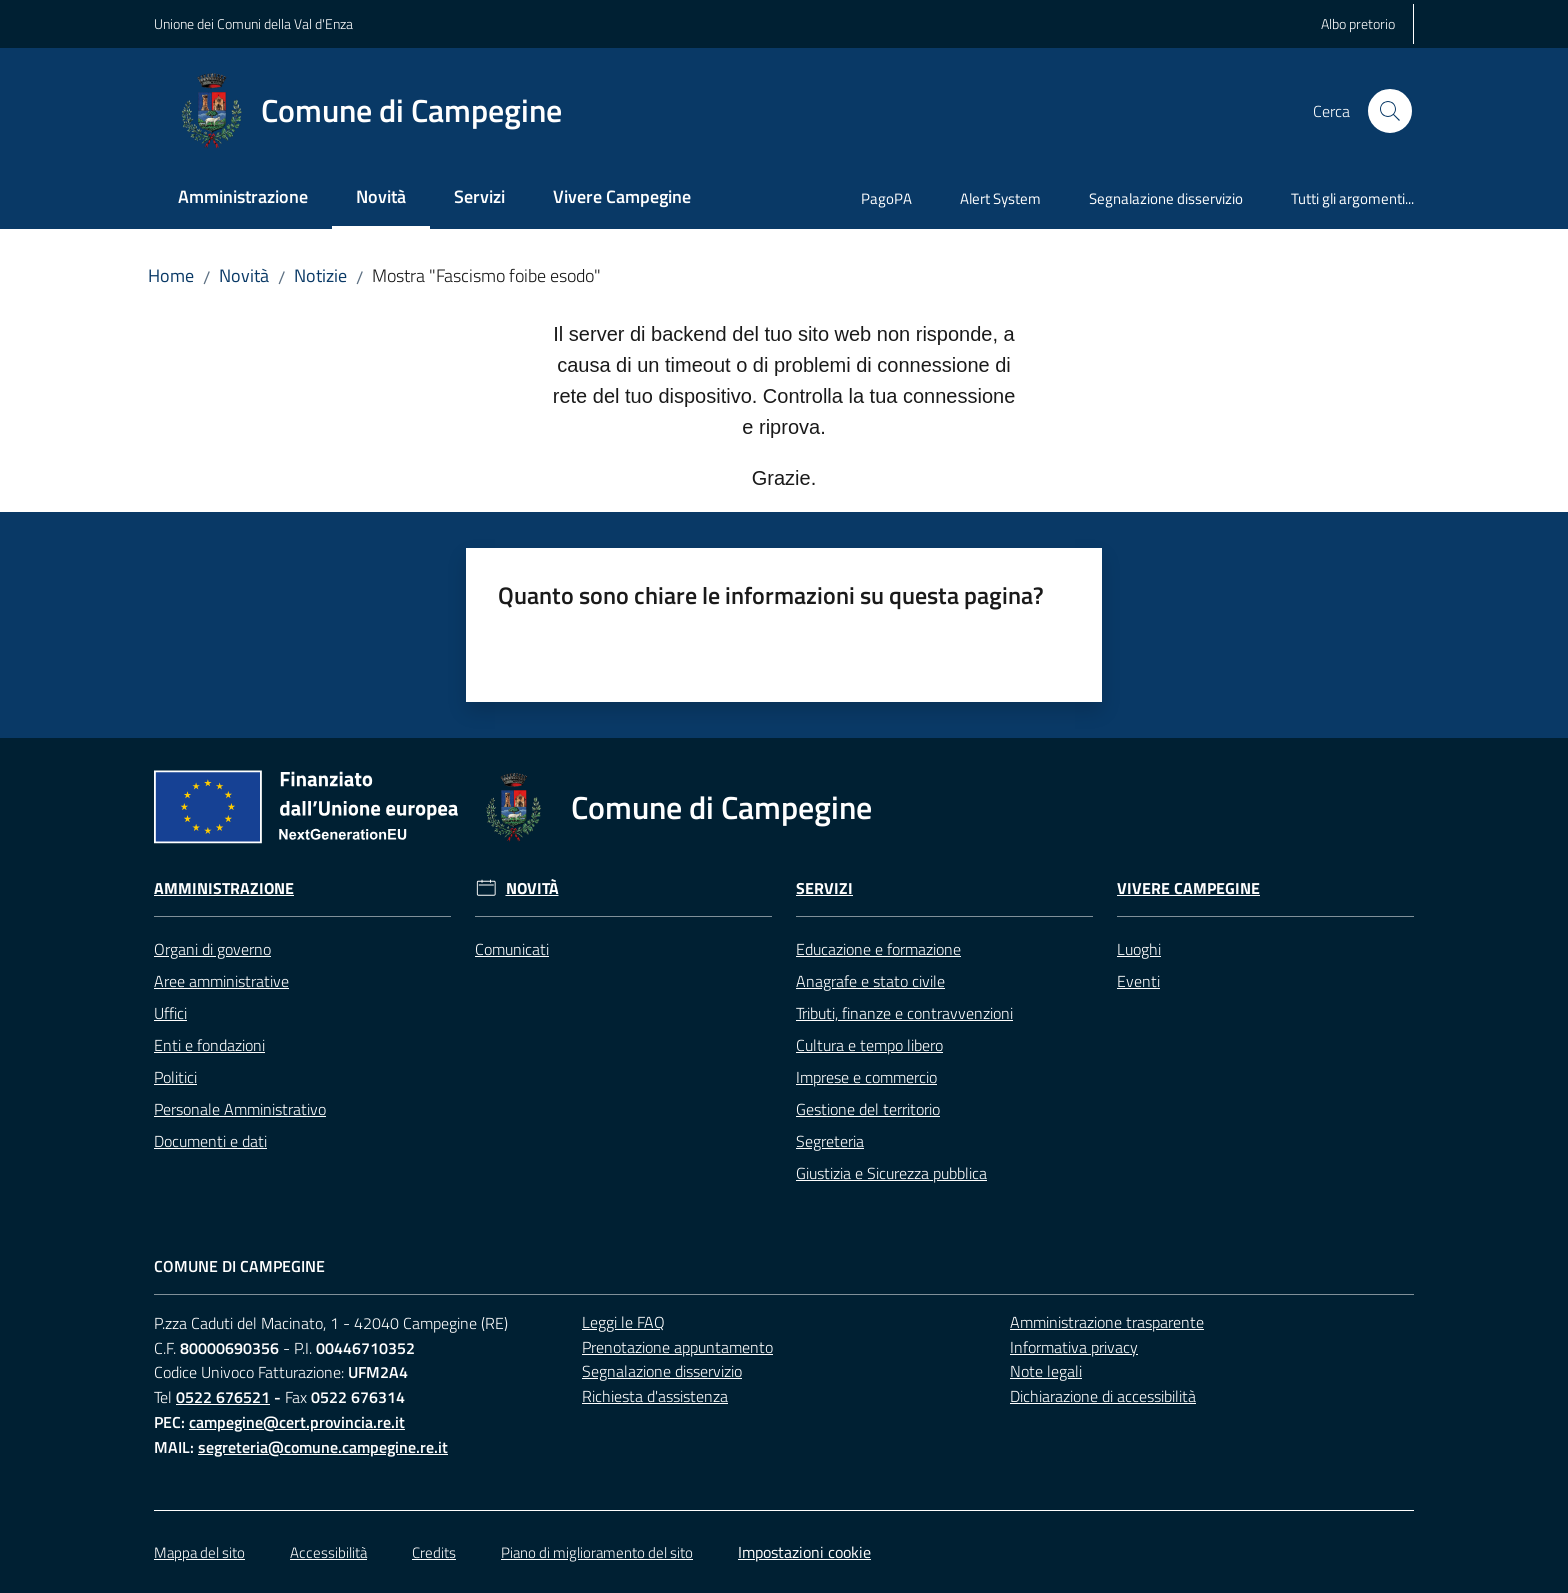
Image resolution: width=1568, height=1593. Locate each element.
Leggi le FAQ (623, 1322)
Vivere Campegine (1188, 888)
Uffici (170, 1013)
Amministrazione (224, 888)
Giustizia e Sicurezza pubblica (891, 1173)
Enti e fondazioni (209, 1045)
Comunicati (512, 949)
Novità (244, 275)
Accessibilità (328, 1552)
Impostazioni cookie (804, 1552)
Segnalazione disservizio (662, 1371)
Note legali (1046, 1371)
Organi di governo (212, 949)
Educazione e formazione (878, 949)
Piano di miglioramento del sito (597, 1552)
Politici (175, 1077)
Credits (434, 1552)
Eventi (1138, 981)
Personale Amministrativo (240, 1109)
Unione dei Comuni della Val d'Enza (253, 23)
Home (171, 275)
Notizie (320, 275)
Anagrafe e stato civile (870, 981)
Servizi (824, 888)
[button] (1390, 111)
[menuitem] (243, 198)
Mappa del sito (199, 1552)
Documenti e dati (210, 1141)
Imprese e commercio (866, 1077)
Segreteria (830, 1141)
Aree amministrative (221, 981)
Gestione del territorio (868, 1109)
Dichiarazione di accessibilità (1103, 1396)
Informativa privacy (1074, 1347)
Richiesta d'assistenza (655, 1396)
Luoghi (1139, 949)
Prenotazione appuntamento (677, 1347)
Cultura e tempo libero (869, 1045)
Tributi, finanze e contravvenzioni (904, 1013)
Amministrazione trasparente (1107, 1322)
